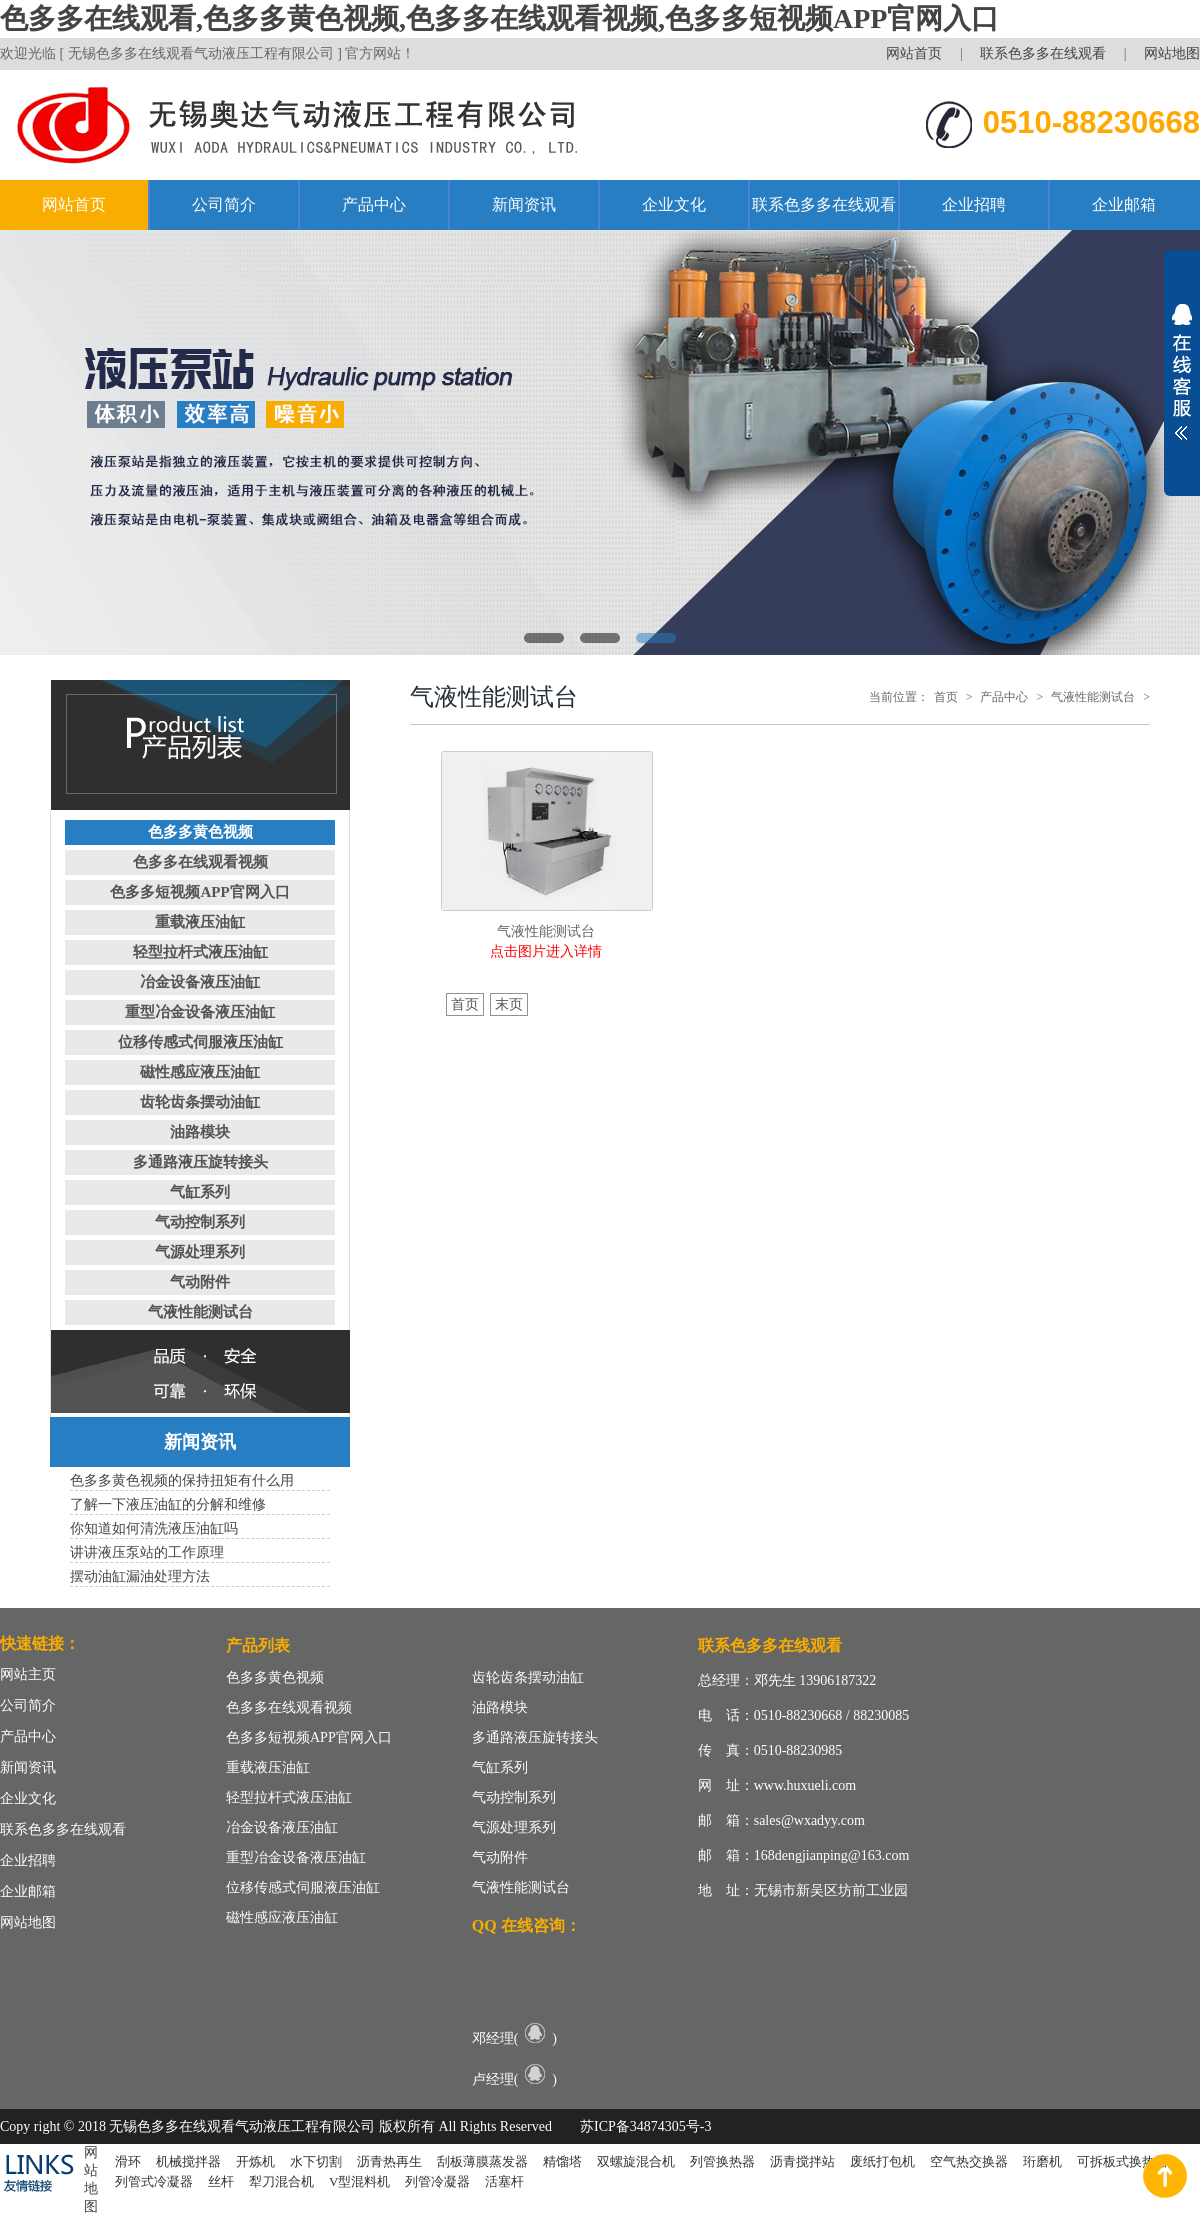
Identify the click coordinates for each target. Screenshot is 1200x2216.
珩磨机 (1042, 2161)
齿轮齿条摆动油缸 (200, 1102)
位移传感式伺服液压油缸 (200, 1042)
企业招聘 (974, 204)
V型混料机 (359, 2181)
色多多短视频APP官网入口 (199, 892)
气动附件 (200, 1282)
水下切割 (316, 2161)
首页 (946, 697)
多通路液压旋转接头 (200, 1162)
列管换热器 (722, 2161)
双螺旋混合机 (636, 2161)
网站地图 (1172, 53)
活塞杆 (504, 2181)
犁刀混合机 (281, 2181)
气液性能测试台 (200, 1312)
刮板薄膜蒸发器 (482, 2161)
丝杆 (221, 2181)
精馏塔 (562, 2161)
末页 (509, 1004)
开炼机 (255, 2161)
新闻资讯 (524, 204)
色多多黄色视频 (200, 832)
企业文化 (674, 204)
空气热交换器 (969, 2161)
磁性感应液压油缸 (200, 1072)
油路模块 (200, 1132)
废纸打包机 (882, 2161)
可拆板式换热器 (1122, 2161)
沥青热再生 (389, 2161)
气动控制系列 (200, 1222)
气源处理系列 (200, 1252)
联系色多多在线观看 (1043, 53)
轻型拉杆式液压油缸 (200, 952)
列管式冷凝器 (154, 2181)
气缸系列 (200, 1192)
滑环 (128, 2161)
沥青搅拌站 (802, 2161)
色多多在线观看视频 (200, 862)
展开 (1182, 372)
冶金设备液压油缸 (200, 982)
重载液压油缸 (200, 922)
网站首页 (914, 53)
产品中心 (374, 204)
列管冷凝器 (437, 2181)
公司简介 (224, 204)
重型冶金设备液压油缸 (200, 1012)
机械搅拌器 (188, 2161)
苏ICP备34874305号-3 (645, 2126)
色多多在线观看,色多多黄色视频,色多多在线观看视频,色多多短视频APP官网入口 (499, 18)
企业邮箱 (1124, 204)
